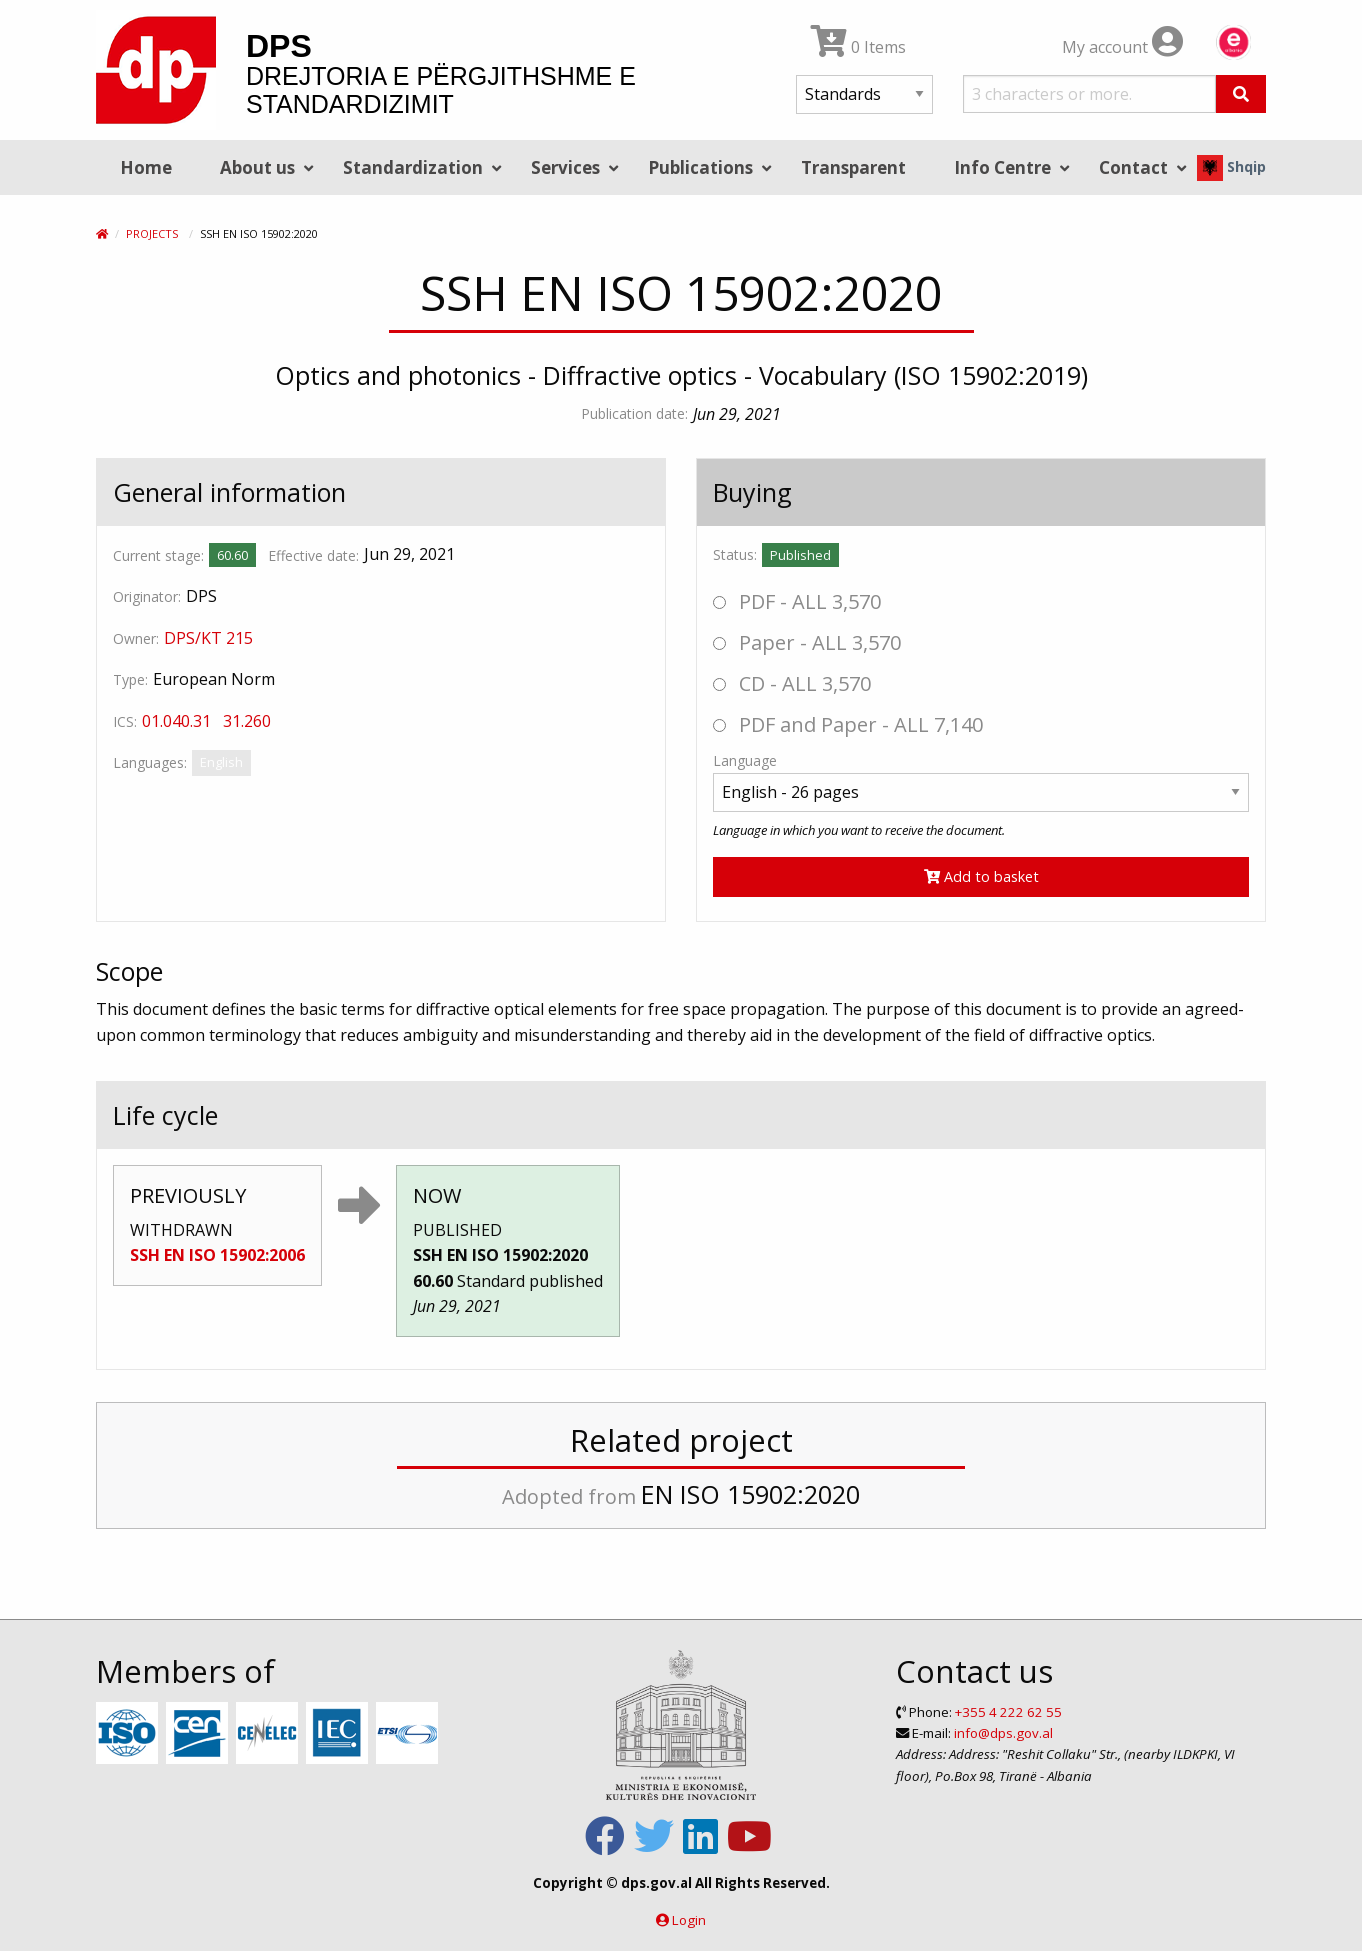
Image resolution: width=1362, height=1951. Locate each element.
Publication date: (634, 413)
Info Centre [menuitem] (1002, 167)
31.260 (247, 721)
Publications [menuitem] (700, 167)
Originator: (147, 596)
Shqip (1231, 166)
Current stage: (158, 555)
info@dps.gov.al (1003, 1733)
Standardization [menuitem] (413, 167)
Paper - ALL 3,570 (807, 642)
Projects (152, 233)
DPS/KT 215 (208, 638)
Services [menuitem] (565, 167)
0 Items (858, 47)
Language (745, 760)
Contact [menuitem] (1133, 167)
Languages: (150, 762)
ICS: (125, 721)
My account (1122, 47)
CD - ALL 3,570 (792, 683)
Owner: (136, 638)
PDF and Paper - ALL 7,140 (848, 724)
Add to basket (981, 876)
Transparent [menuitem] (853, 167)
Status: (735, 554)
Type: (130, 679)
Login (689, 1920)
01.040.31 (176, 721)
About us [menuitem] (257, 167)
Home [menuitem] (146, 167)
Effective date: (313, 555)
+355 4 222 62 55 (1008, 1712)
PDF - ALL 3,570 (797, 601)
